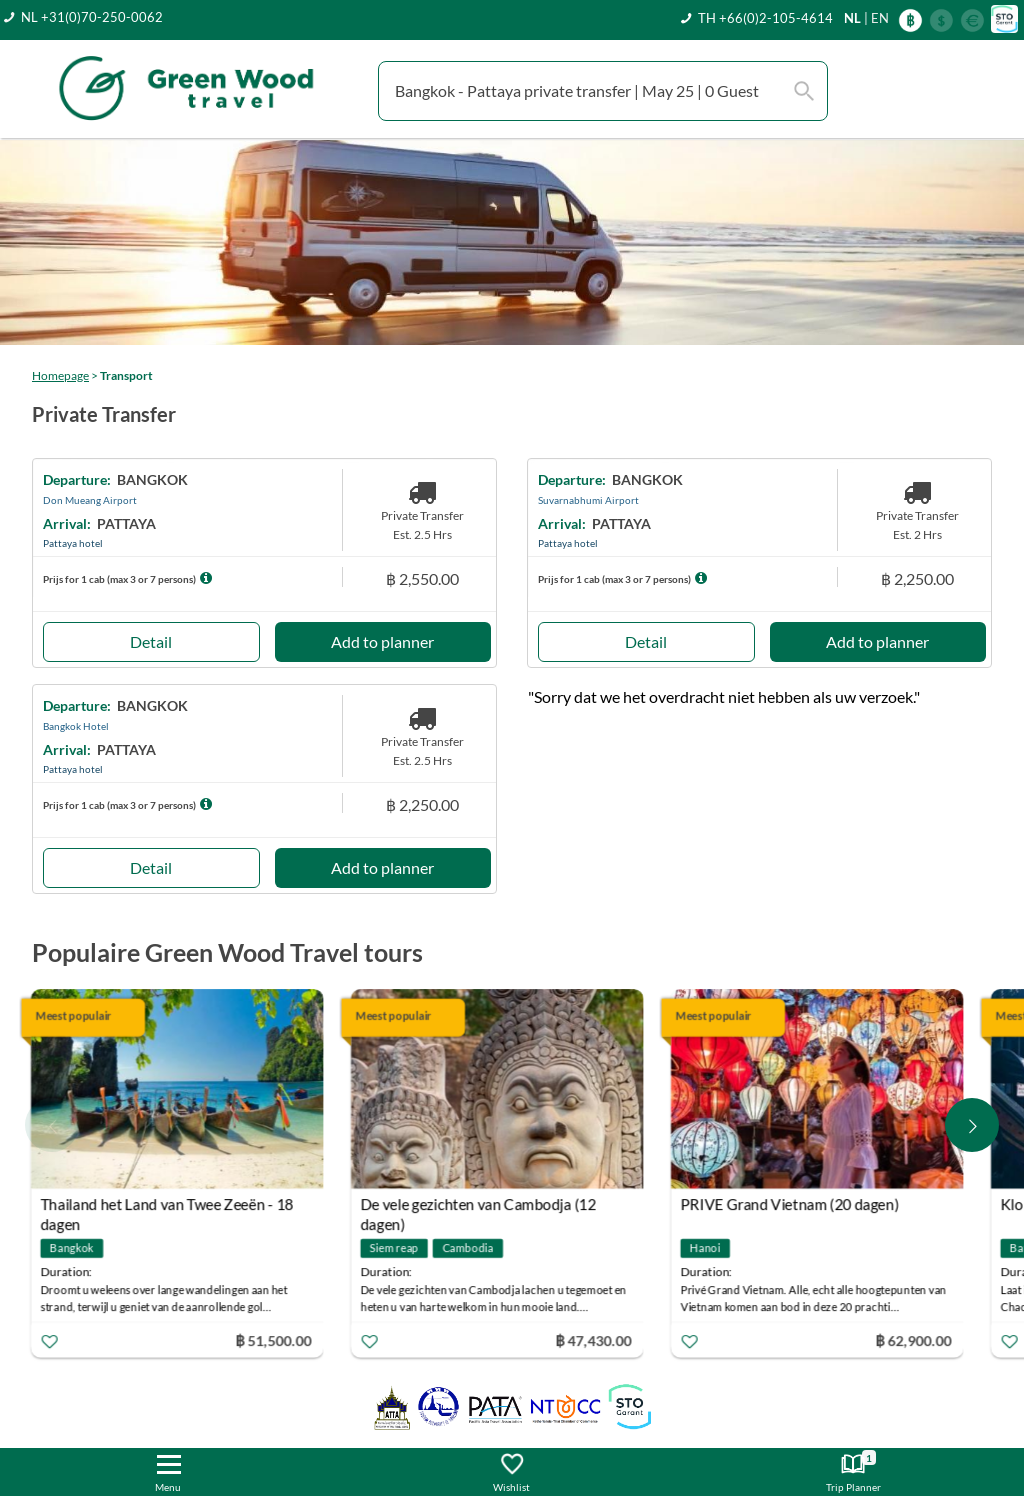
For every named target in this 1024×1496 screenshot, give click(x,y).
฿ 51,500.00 (276, 1340)
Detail (151, 641)
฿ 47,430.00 (596, 1340)
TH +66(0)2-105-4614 (765, 18)
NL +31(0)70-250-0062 (92, 17)
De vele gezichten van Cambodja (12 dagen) (481, 1207)
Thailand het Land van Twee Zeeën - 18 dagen (169, 1207)
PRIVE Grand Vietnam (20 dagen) (792, 1205)
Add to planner (382, 641)
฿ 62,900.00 (916, 1340)
